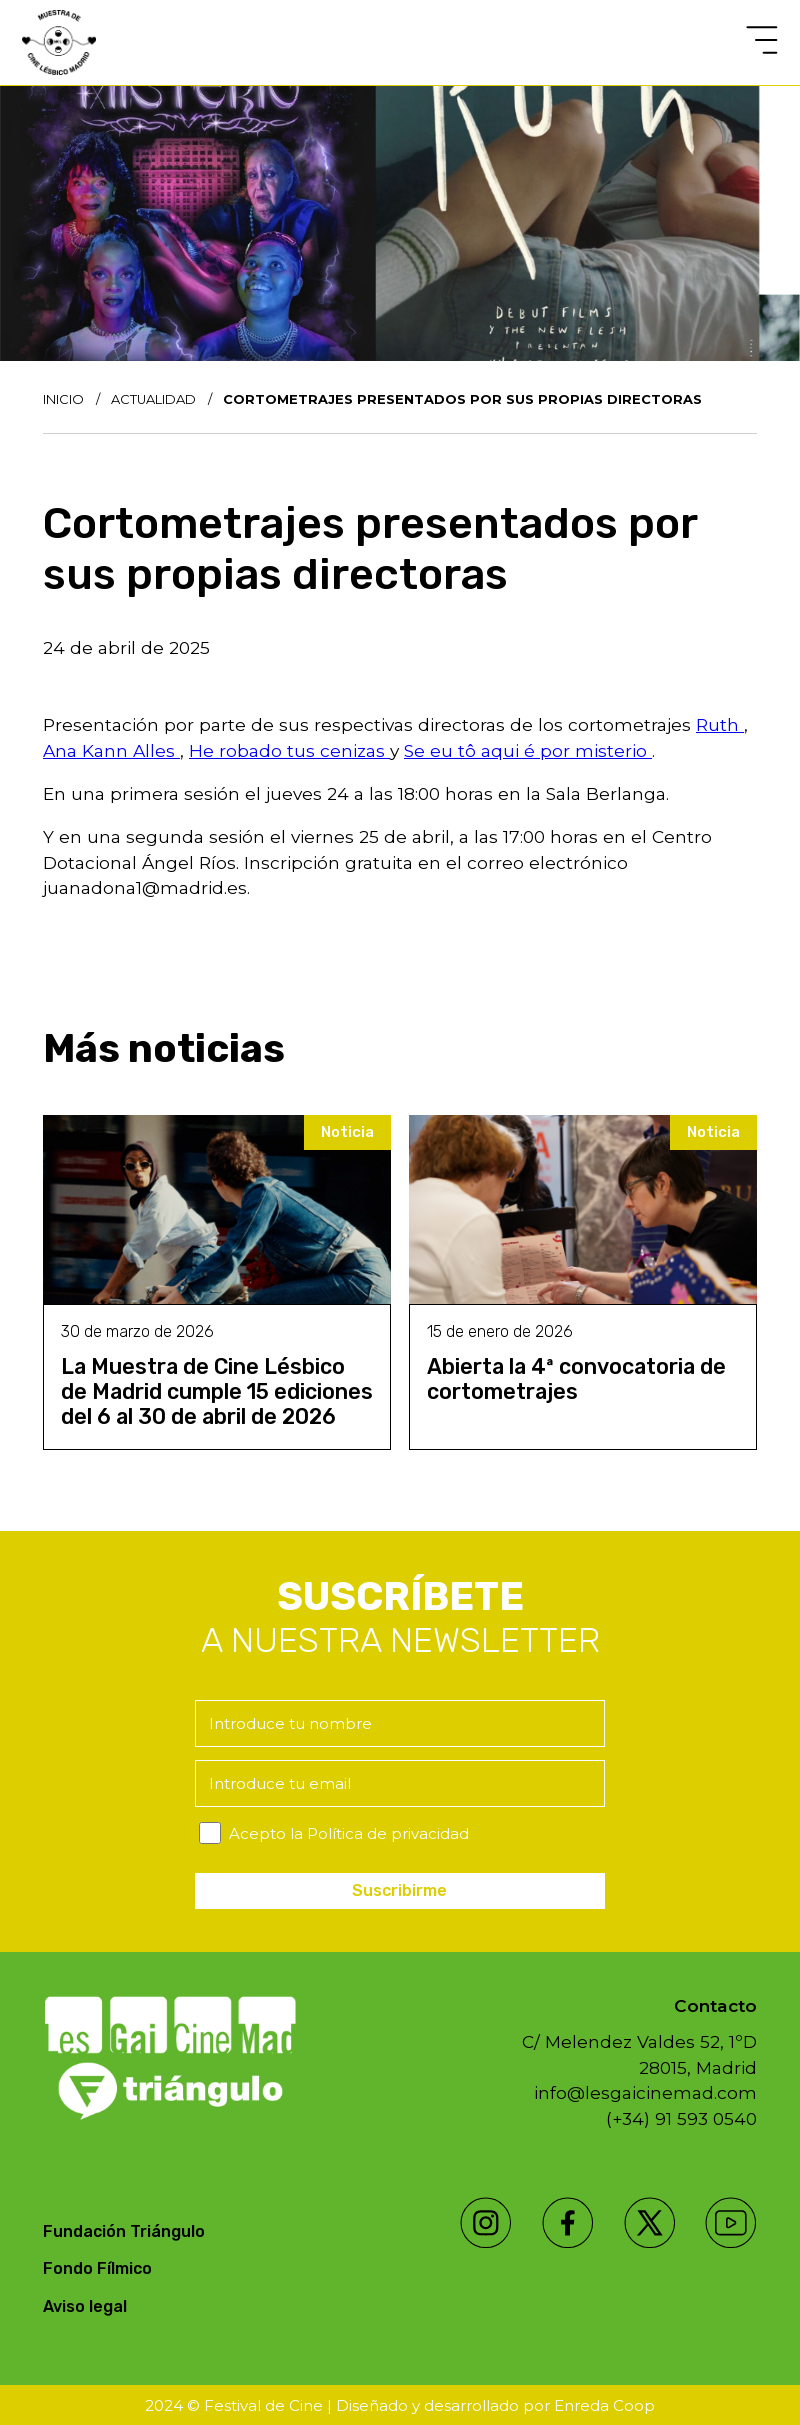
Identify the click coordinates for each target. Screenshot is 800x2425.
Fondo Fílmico (97, 2268)
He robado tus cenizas (289, 750)
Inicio (63, 399)
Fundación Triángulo (124, 2231)
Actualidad (153, 399)
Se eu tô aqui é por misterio (528, 750)
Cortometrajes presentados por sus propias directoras (462, 399)
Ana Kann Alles (111, 750)
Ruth (720, 724)
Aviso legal (85, 2306)
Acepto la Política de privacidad (349, 1833)
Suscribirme (399, 1890)
